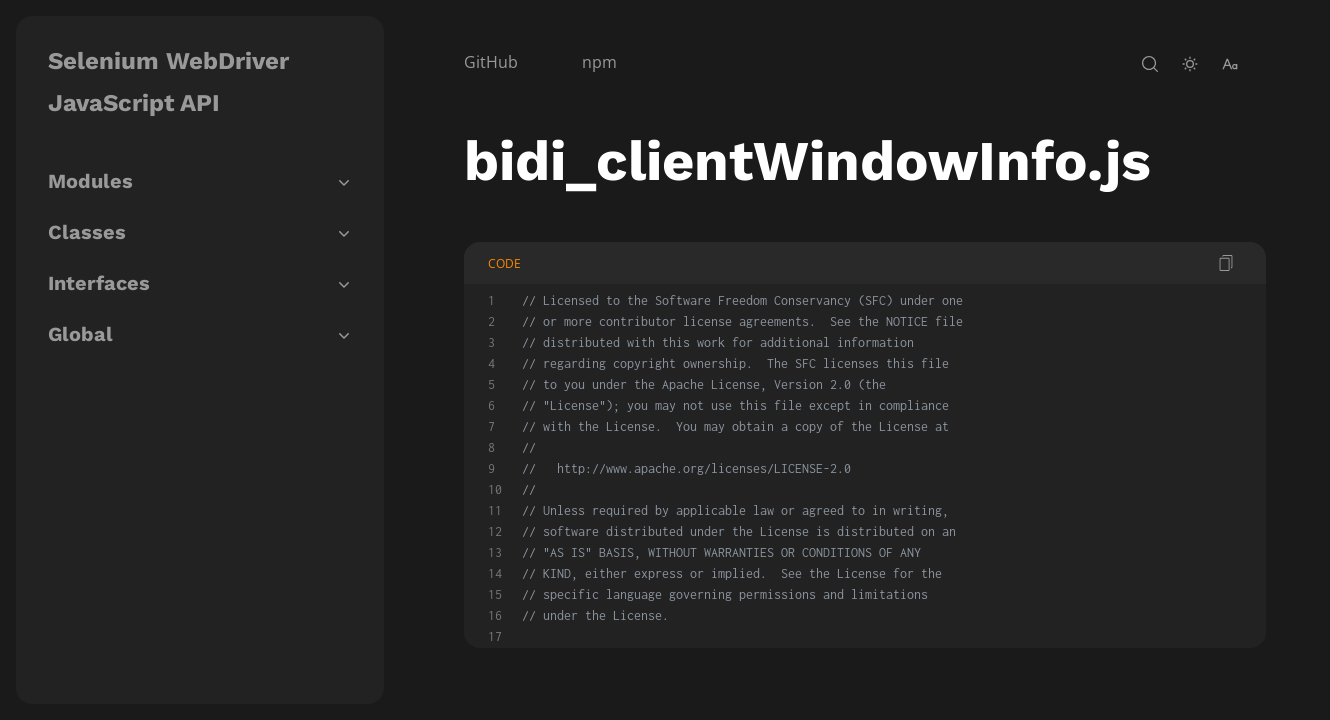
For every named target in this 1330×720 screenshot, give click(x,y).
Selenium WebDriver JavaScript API (168, 82)
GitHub (491, 62)
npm (599, 62)
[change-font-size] (1230, 64)
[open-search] (1150, 64)
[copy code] (1226, 263)
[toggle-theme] (1190, 64)
